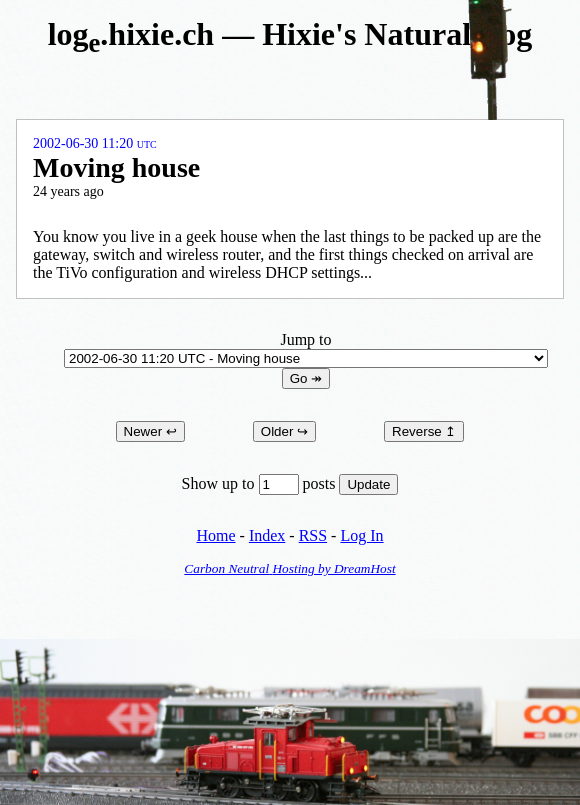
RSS (313, 535)
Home (215, 535)
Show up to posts (261, 483)
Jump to (306, 348)
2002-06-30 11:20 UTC (95, 143)
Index (267, 535)
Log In (361, 535)
